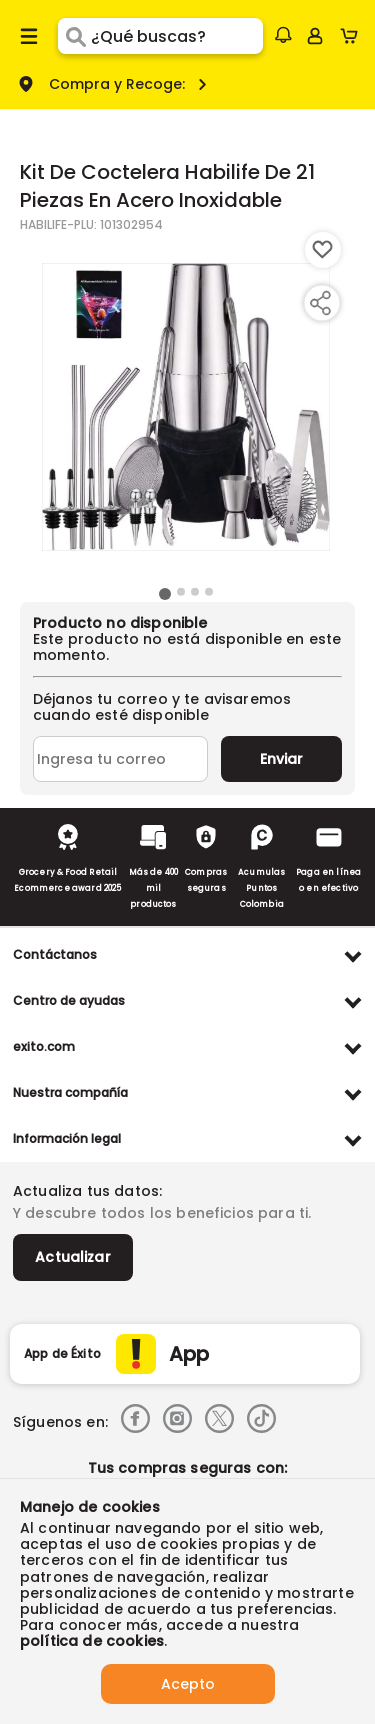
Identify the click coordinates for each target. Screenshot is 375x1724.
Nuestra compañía (70, 1092)
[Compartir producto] (320, 303)
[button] (283, 35)
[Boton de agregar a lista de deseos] (323, 250)
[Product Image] (186, 407)
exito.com (44, 1046)
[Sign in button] (315, 36)
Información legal (67, 1138)
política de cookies (92, 1641)
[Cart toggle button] (353, 36)
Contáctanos (55, 954)
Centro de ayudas (69, 1000)
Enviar (281, 759)
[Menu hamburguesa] (29, 36)
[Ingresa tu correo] (120, 759)
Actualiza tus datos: (87, 1191)
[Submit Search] (74, 36)
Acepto (188, 1684)
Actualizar (73, 1257)
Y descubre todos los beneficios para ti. (162, 1213)
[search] (176, 36)
